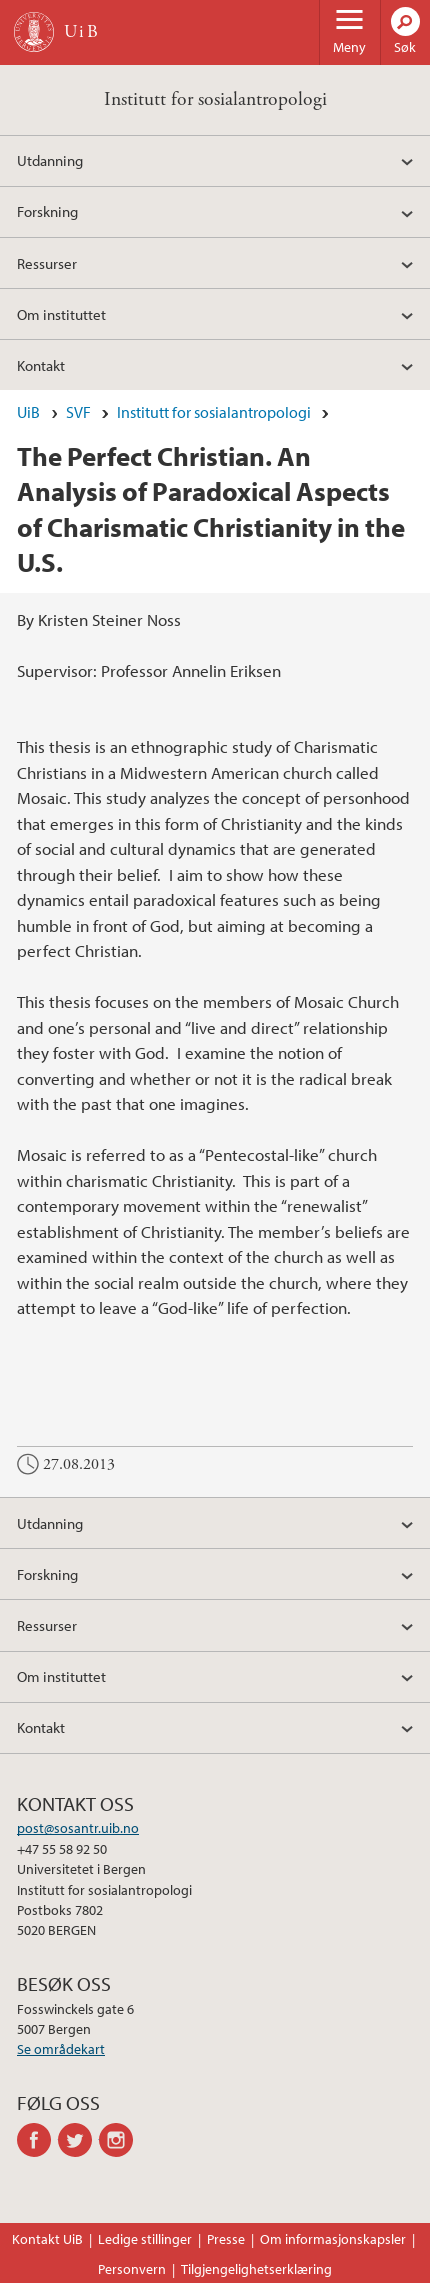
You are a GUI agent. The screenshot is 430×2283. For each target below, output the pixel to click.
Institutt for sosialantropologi (215, 99)
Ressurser (47, 263)
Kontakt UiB (47, 2239)
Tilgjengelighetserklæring (256, 2269)
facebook (37, 2140)
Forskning (47, 211)
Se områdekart (61, 2049)
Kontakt (41, 365)
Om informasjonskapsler (333, 2239)
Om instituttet (61, 314)
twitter (78, 2140)
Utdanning (50, 160)
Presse (226, 2239)
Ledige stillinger (145, 2239)
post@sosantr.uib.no (78, 1828)
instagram (119, 2140)
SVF (78, 412)
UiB (28, 412)
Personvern (132, 2269)
